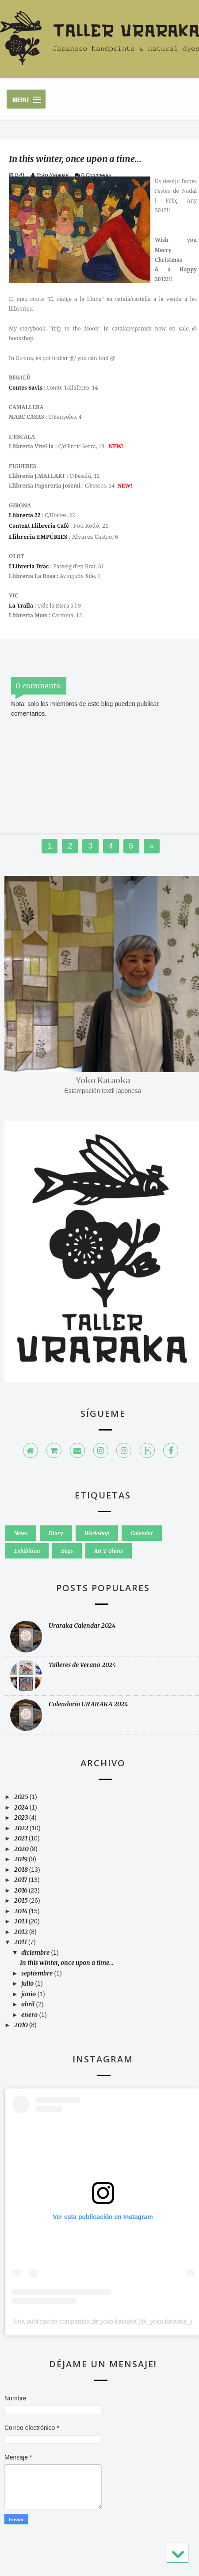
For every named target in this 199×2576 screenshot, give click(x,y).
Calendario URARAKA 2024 (88, 1704)
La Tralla (21, 605)
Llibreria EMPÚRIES (38, 537)
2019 (21, 1859)
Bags (67, 1550)
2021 (21, 1838)
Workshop (96, 1533)
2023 (21, 1817)
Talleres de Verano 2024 (82, 1665)
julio (28, 1983)
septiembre (37, 1973)
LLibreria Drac (29, 566)
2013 (21, 1921)
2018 (21, 1870)
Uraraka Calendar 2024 (82, 1626)
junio (29, 1994)
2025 (22, 1797)
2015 (21, 1900)
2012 (21, 1932)
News (20, 1533)
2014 (21, 1911)
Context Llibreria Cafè (39, 525)
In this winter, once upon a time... (66, 1963)
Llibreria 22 (25, 515)
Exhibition (27, 1550)
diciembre (36, 1952)
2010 (21, 2025)
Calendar (141, 1533)
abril (28, 2004)
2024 (22, 1807)
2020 (22, 1849)
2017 (21, 1880)
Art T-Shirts (108, 1550)
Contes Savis (25, 387)
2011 (21, 1942)
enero (30, 2015)
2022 (22, 1828)
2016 (21, 1890)
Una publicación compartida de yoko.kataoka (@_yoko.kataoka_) (102, 2321)
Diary (56, 1533)
